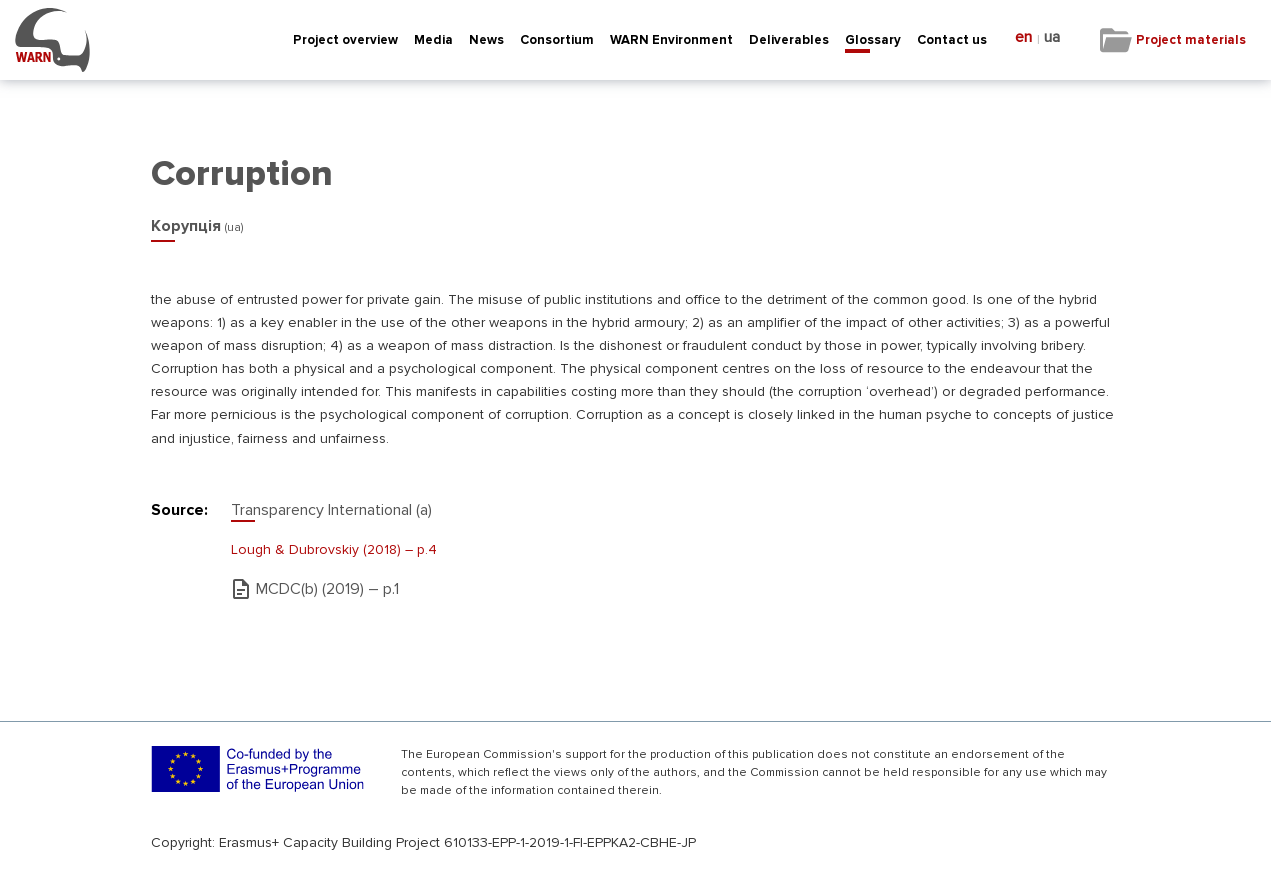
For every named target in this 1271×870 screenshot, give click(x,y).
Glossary (873, 40)
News (486, 40)
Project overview (345, 40)
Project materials (1191, 40)
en (1023, 37)
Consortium (557, 40)
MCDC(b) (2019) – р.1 (327, 589)
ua (1052, 37)
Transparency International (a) (331, 510)
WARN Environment (671, 40)
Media (433, 40)
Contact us (952, 40)
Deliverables (789, 40)
